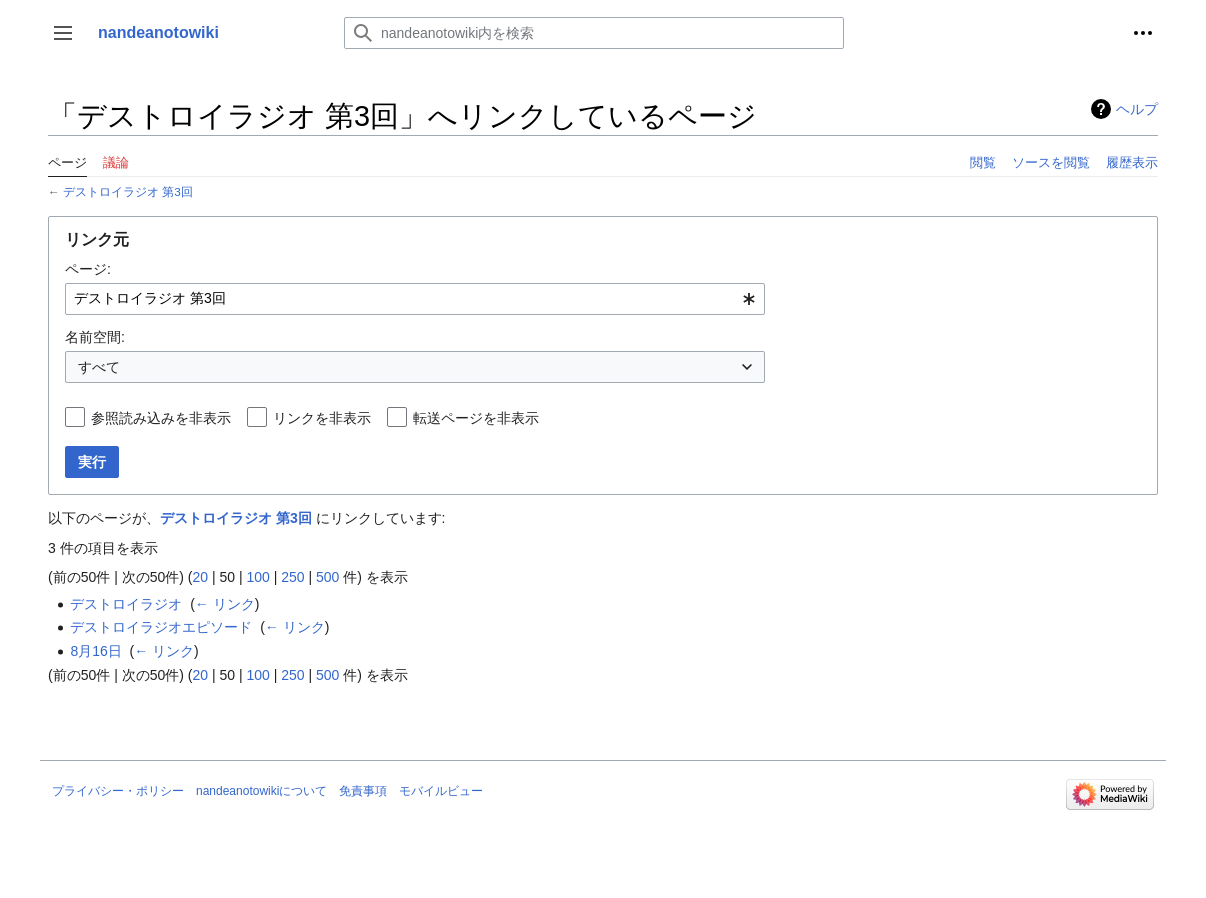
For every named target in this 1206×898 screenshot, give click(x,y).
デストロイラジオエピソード (161, 627)
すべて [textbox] (99, 367)
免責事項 (363, 791)
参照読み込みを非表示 (161, 418)
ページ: (88, 269)
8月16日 (95, 651)
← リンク (225, 604)
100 (257, 577)
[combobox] (415, 299)
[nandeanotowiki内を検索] (594, 33)
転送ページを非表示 (476, 418)
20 (200, 577)
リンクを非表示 (322, 418)
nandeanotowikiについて (261, 791)
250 (292, 577)
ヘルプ (1137, 109)
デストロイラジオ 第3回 (128, 191)
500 (327, 577)
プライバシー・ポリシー (118, 791)
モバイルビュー (441, 791)
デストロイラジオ (126, 604)
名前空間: (95, 337)
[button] (63, 33)
